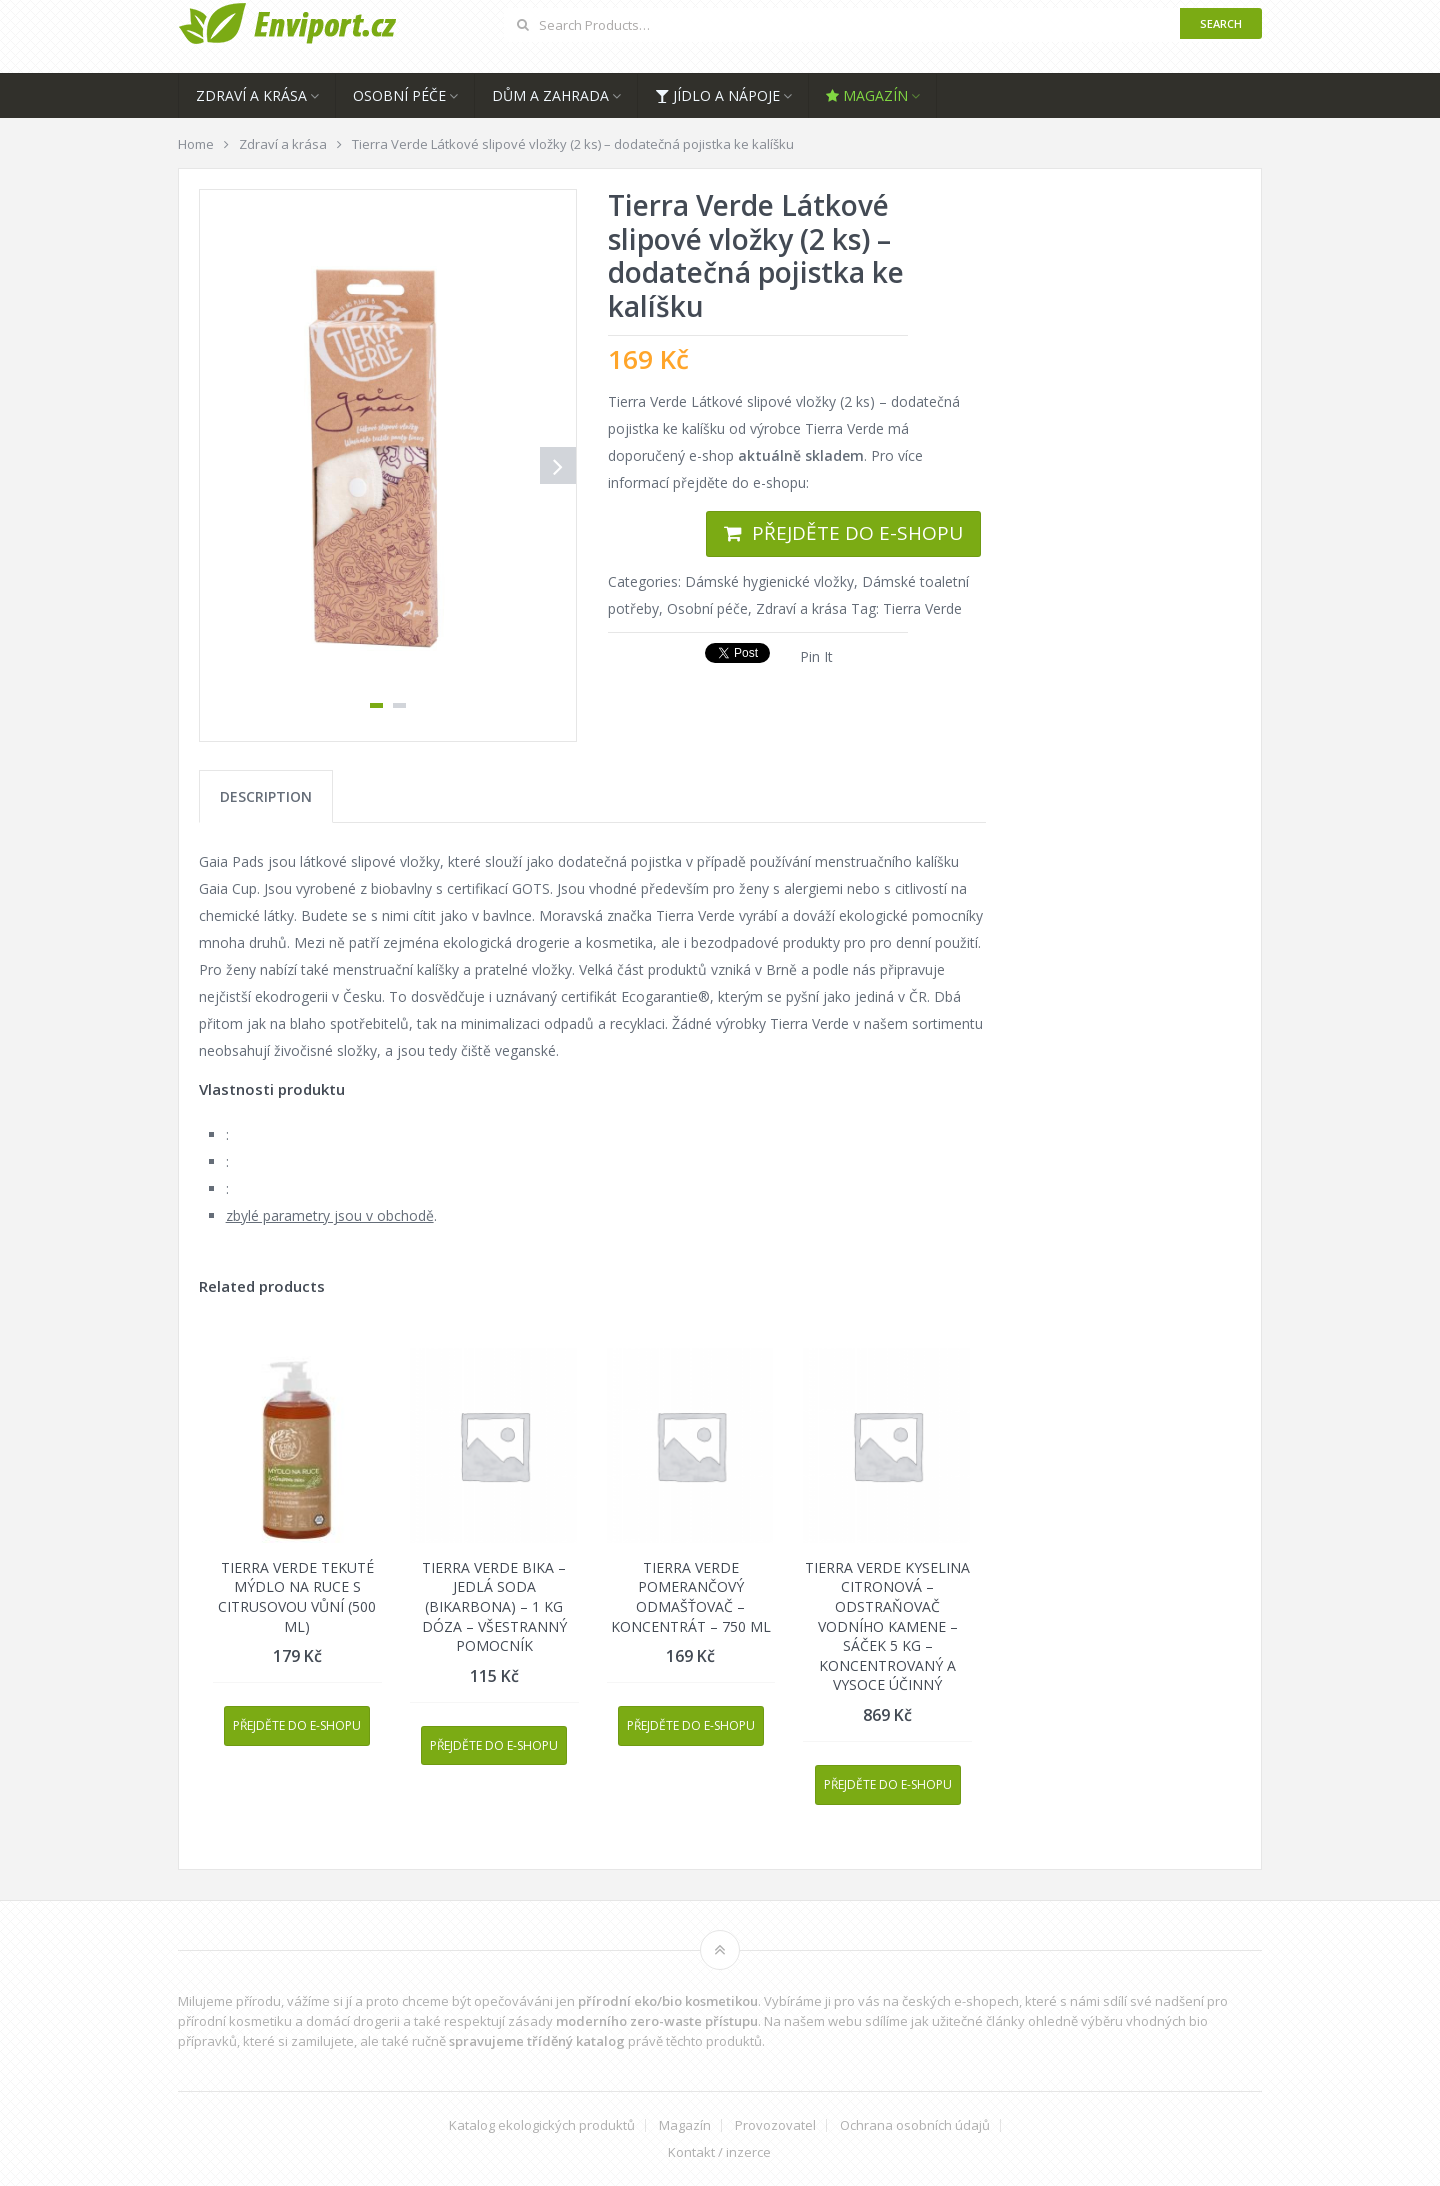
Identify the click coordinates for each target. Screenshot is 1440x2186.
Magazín (867, 95)
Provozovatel (775, 2125)
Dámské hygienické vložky (769, 581)
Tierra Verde (922, 608)
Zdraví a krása (251, 95)
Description (266, 796)
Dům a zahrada (550, 95)
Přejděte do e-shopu (857, 533)
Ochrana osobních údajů (915, 2125)
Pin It (816, 656)
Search (1221, 23)
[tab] (266, 796)
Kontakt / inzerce (719, 2152)
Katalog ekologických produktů (542, 2125)
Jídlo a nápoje (717, 95)
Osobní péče (399, 95)
